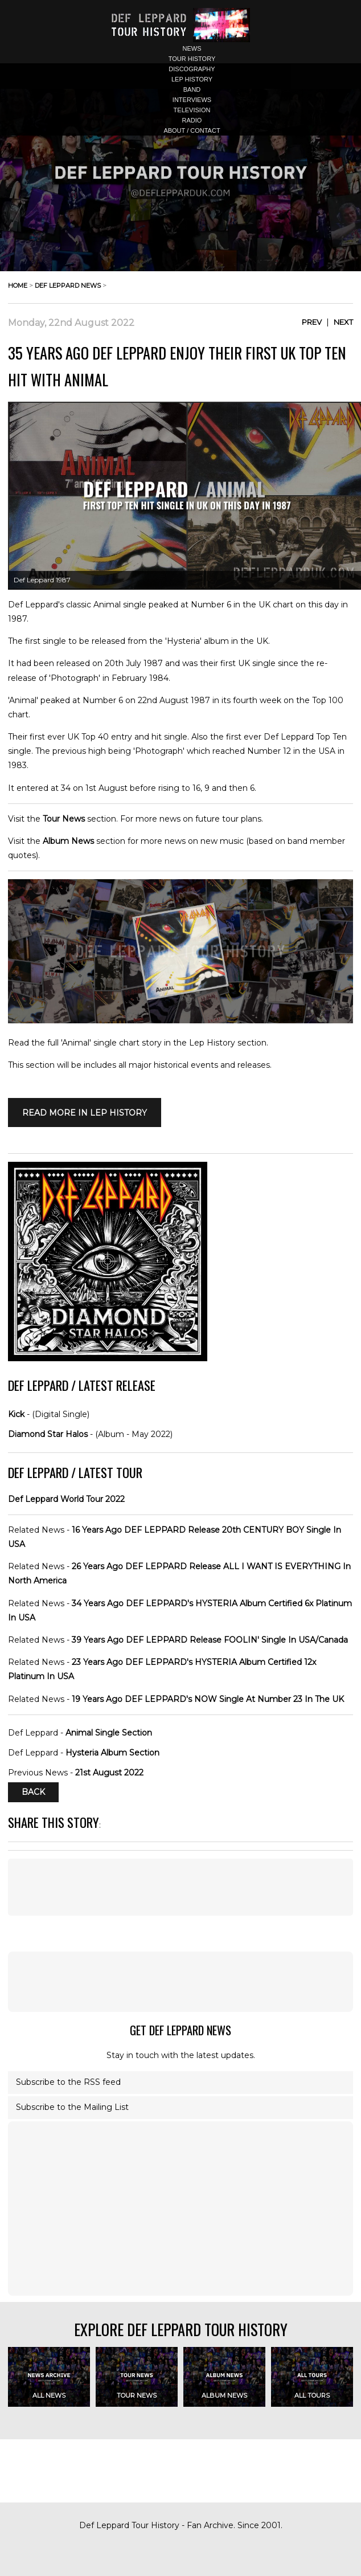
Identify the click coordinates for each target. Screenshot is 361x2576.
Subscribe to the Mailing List (72, 2107)
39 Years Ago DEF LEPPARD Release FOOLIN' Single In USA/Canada (210, 1640)
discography (192, 69)
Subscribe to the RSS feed (68, 2082)
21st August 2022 (109, 1772)
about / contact (191, 130)
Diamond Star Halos (48, 1434)
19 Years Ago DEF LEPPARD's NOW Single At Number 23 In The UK (208, 1699)
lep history (191, 79)
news (192, 48)
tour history (192, 58)
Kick (16, 1414)
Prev (312, 321)
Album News (68, 841)
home (17, 285)
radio (192, 120)
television (192, 110)
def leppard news (68, 285)
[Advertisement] (180, 1887)
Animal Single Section (108, 1733)
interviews (192, 99)
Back (33, 1792)
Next (343, 321)
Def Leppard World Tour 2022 (66, 1499)
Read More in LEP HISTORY (84, 1113)
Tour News (64, 819)
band (192, 89)
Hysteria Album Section (112, 1753)
